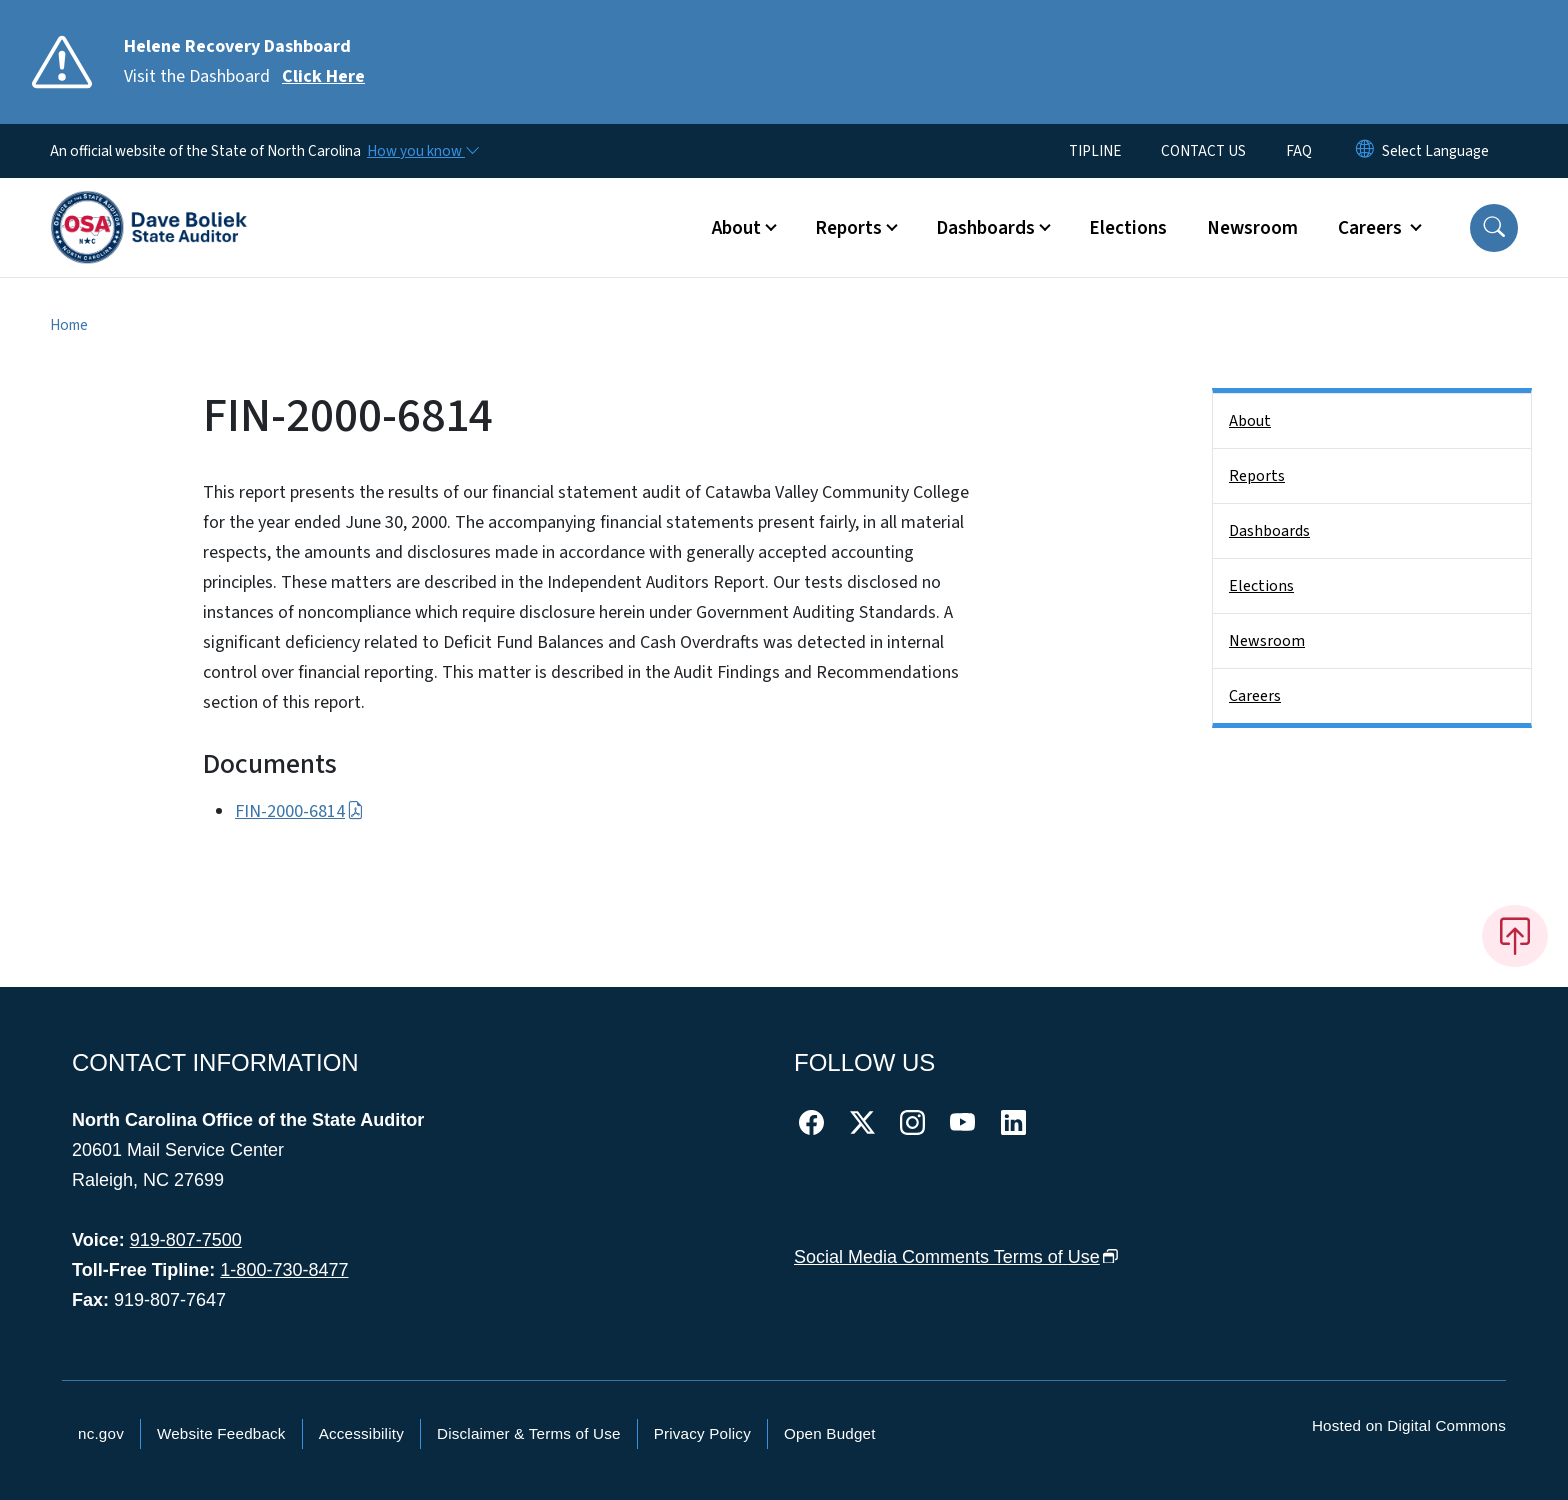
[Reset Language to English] (1365, 151)
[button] (1494, 228)
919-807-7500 (186, 1240)
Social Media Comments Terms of (956, 1257)
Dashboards (1269, 531)
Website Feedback (221, 1433)
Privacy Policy (702, 1433)
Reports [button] (848, 228)
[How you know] (422, 151)
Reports (1257, 476)
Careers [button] (1372, 228)
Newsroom (1252, 228)
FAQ (1299, 151)
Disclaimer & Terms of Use (529, 1433)
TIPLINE (1095, 151)
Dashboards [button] (985, 228)
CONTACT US (1203, 151)
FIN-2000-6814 (299, 811)
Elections (1128, 228)
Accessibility (361, 1433)
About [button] (736, 228)
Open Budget (830, 1433)
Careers (1255, 696)
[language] (1435, 151)
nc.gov (101, 1433)
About (1250, 421)
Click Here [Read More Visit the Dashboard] (323, 76)
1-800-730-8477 (284, 1270)
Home (69, 325)
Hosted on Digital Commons (1409, 1425)
